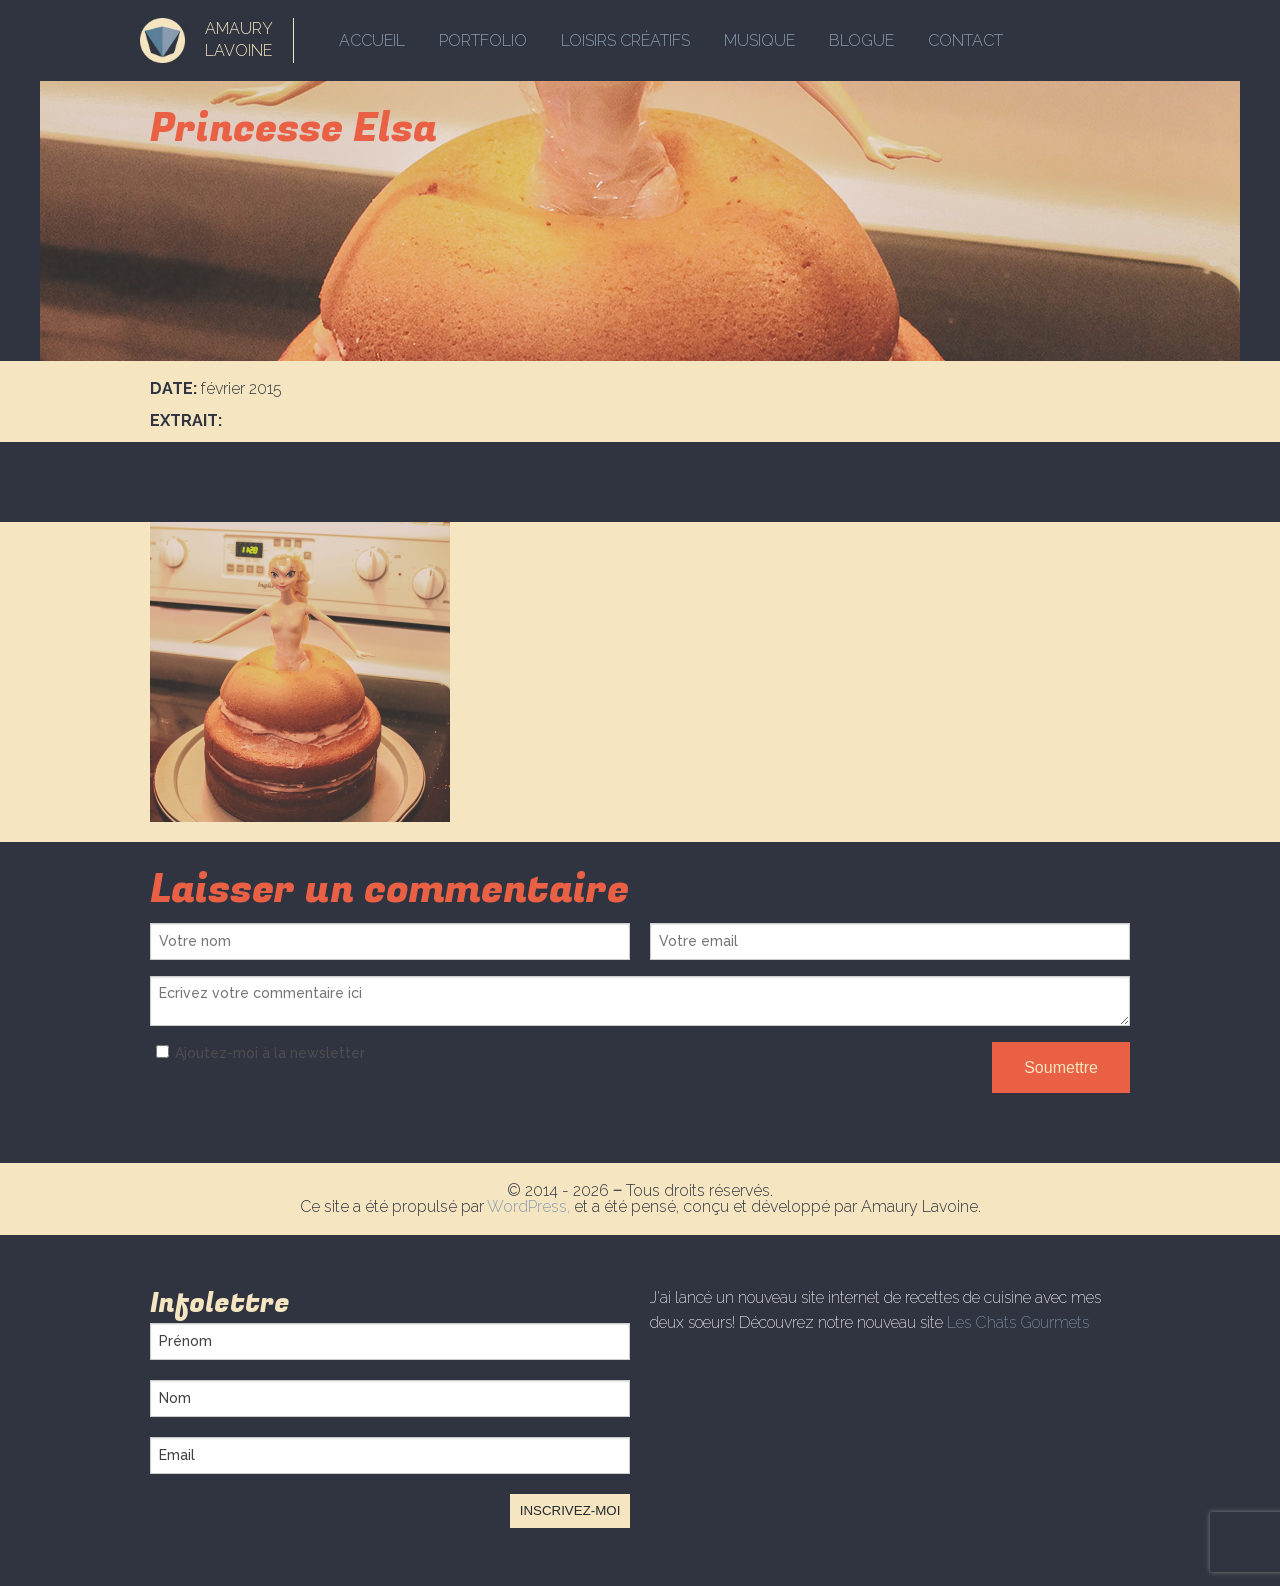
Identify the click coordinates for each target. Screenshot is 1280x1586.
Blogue (861, 40)
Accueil (372, 40)
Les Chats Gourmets (1018, 1322)
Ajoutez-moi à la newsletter (257, 1053)
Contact (965, 40)
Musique (759, 40)
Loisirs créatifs (625, 40)
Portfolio (483, 40)
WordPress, (530, 1206)
